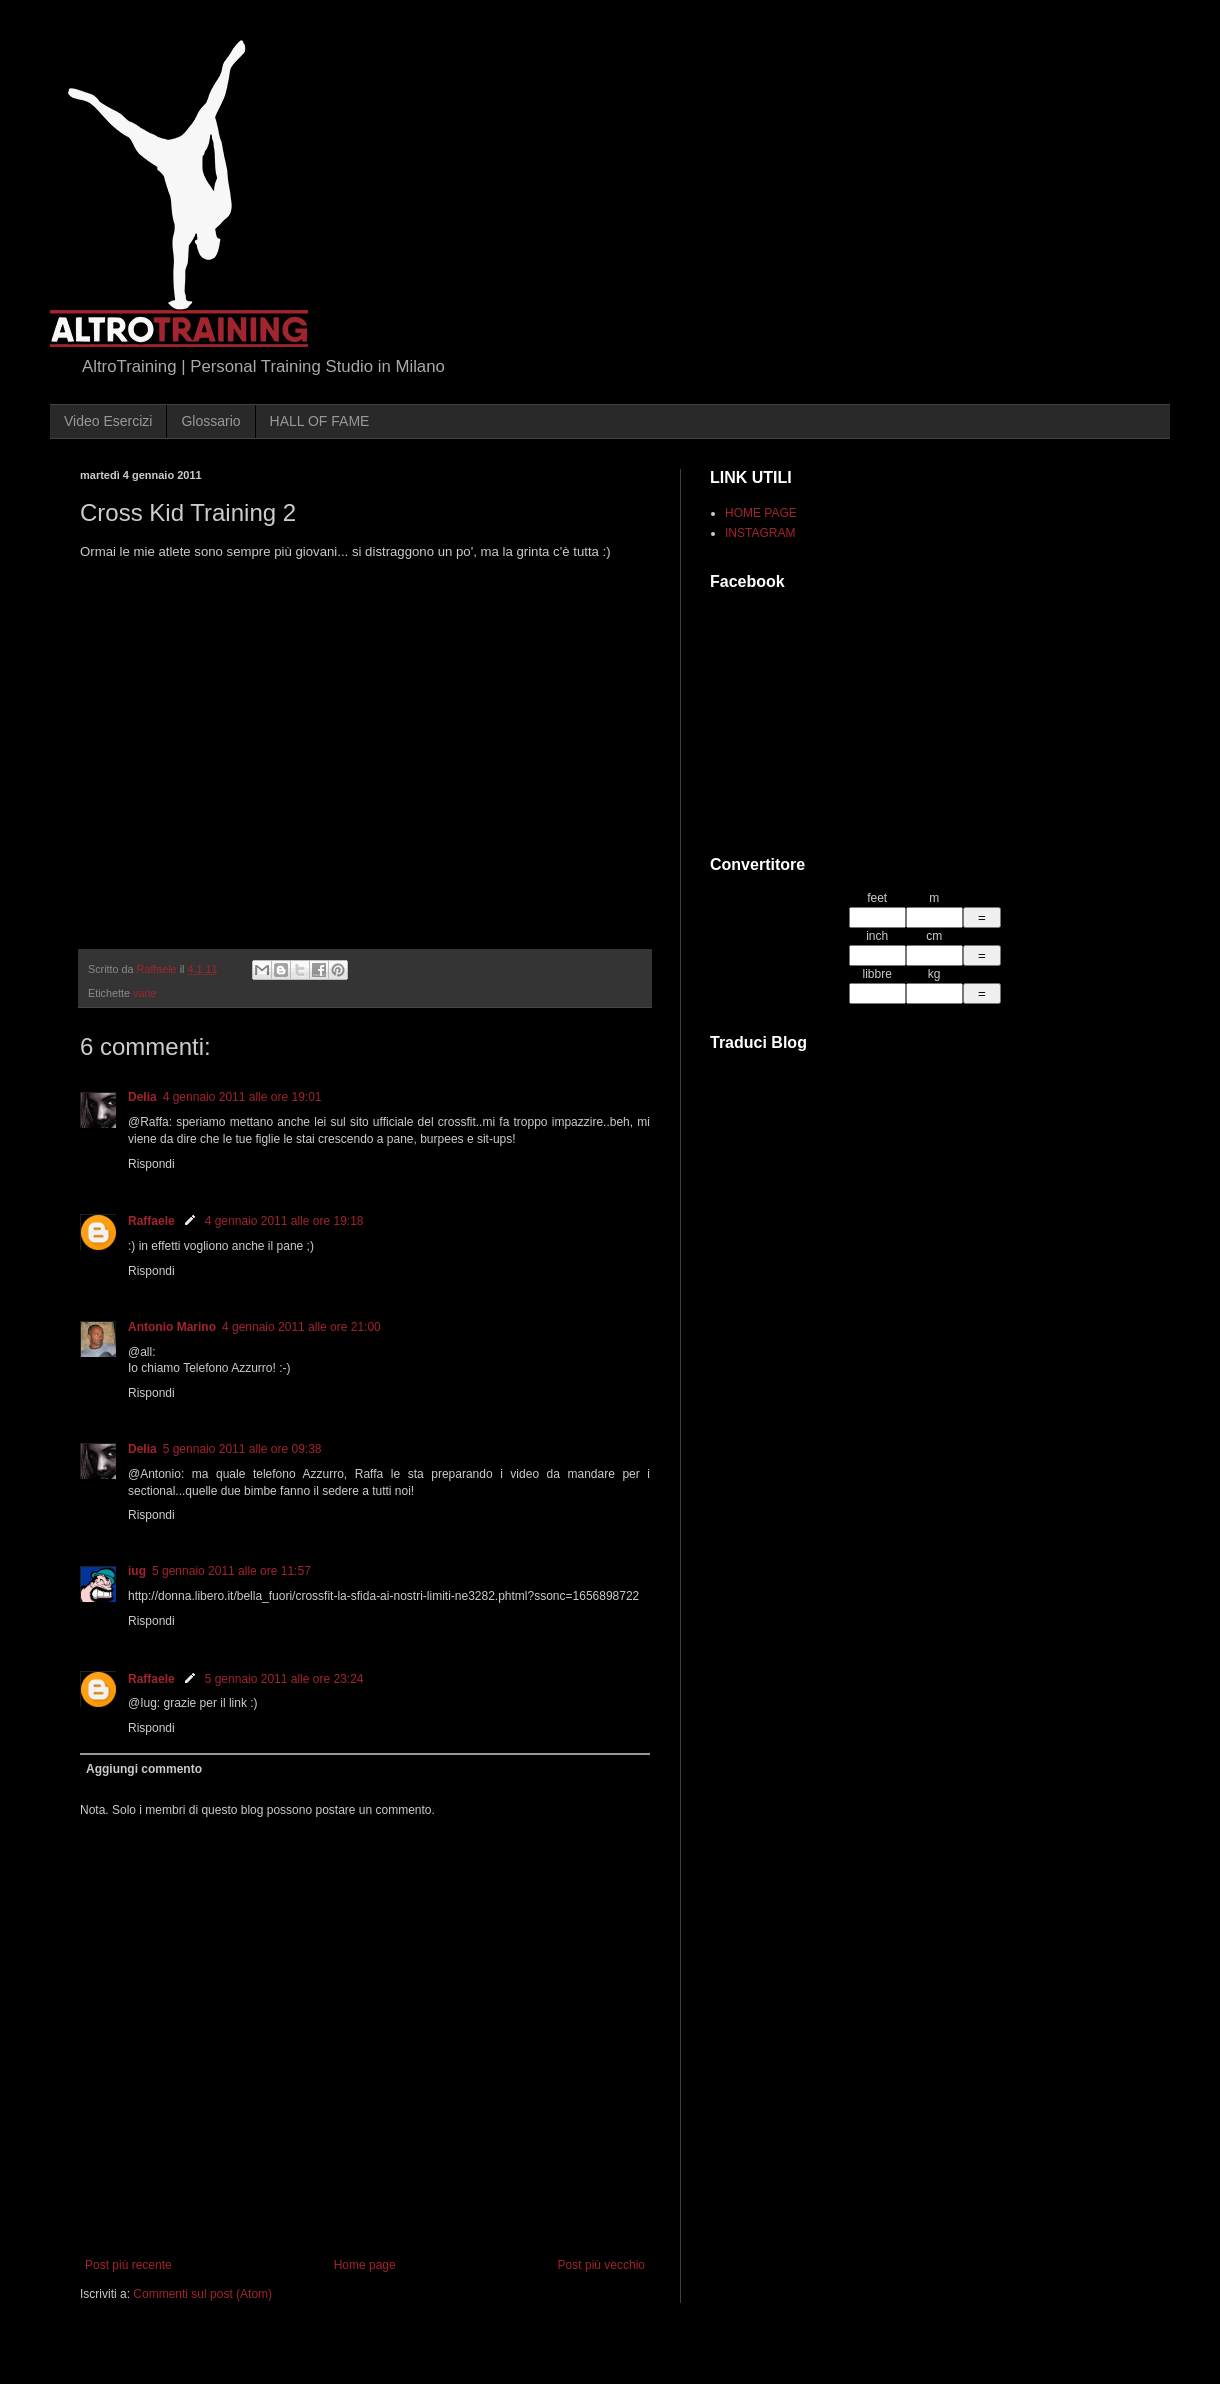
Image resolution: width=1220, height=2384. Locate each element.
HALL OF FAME (320, 421)
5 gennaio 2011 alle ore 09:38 (242, 1449)
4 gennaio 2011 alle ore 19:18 (284, 1221)
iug (137, 1571)
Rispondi (151, 1164)
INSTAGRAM (760, 533)
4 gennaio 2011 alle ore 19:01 (242, 1097)
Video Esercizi (108, 421)
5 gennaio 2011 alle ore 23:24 (284, 1679)
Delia (142, 1097)
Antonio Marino (172, 1327)
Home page (365, 2265)
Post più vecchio (601, 2265)
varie (144, 993)
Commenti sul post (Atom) (202, 2294)
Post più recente (128, 2265)
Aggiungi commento (144, 1769)
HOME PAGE (761, 513)
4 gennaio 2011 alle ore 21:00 (301, 1327)
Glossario (210, 421)
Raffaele (151, 1221)
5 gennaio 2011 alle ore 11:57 (231, 1571)
